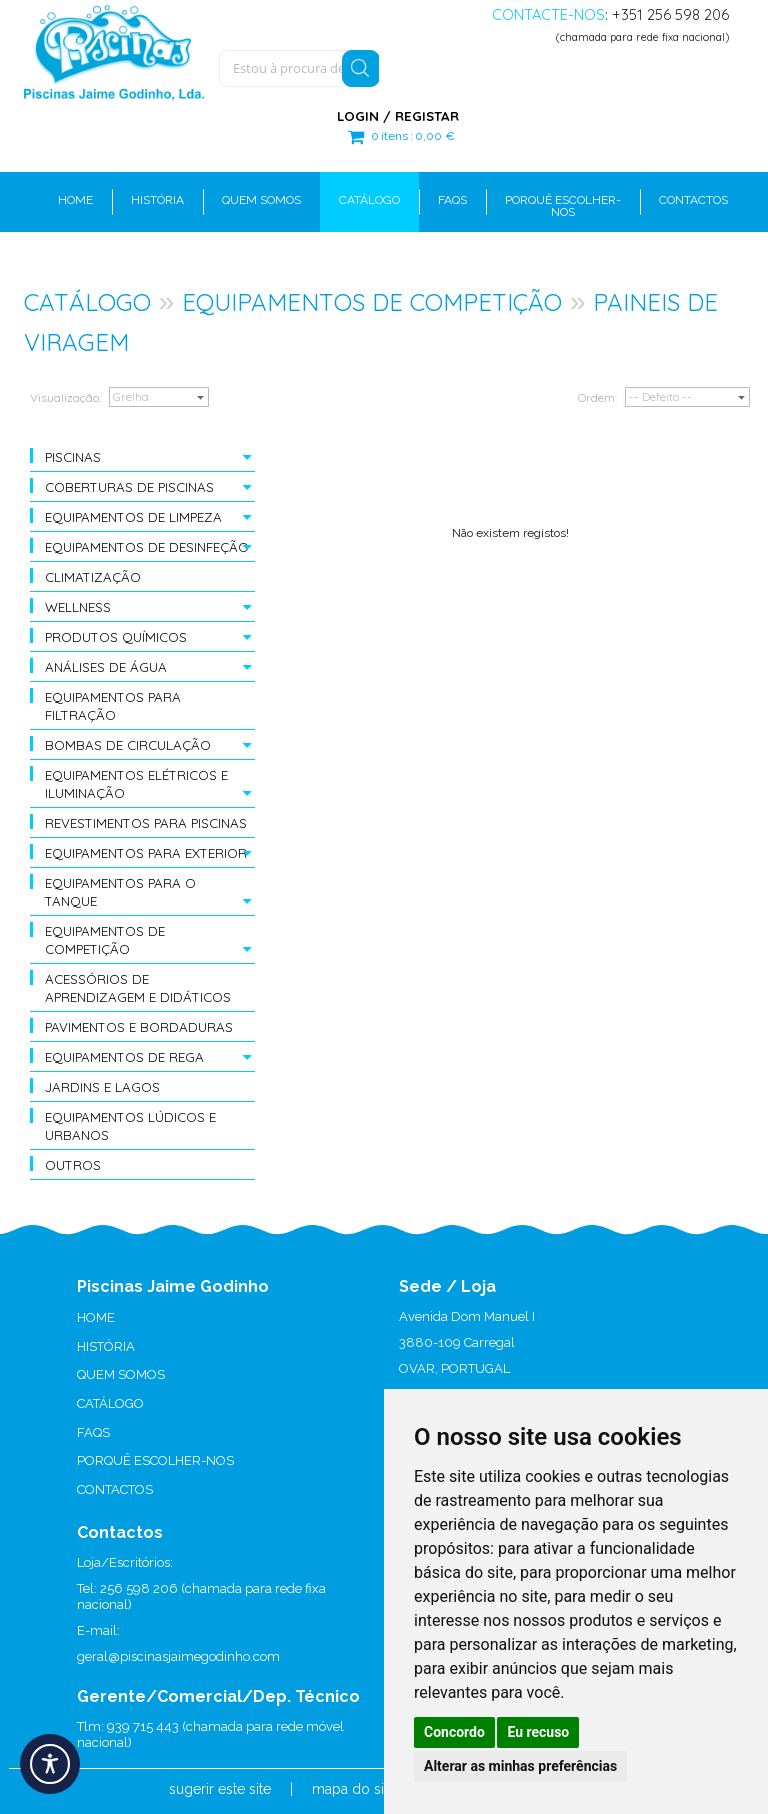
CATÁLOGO (87, 302)
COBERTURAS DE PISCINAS (129, 487)
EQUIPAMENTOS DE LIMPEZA (133, 517)
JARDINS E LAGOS (102, 1087)
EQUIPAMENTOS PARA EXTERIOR (146, 853)
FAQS (93, 1432)
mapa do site (354, 1789)
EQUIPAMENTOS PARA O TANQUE (120, 892)
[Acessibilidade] (50, 1764)
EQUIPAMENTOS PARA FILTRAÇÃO (113, 706)
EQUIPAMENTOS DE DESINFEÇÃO (147, 547)
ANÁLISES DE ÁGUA (106, 667)
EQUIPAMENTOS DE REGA (124, 1057)
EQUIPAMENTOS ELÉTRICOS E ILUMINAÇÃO (136, 784)
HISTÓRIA (106, 1346)
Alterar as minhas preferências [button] (520, 1766)
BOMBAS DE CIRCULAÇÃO (128, 745)
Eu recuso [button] (538, 1732)
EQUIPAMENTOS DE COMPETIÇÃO (372, 302)
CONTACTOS (115, 1489)
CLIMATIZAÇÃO (93, 577)
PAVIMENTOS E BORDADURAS (139, 1027)
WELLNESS (78, 607)
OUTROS (73, 1165)
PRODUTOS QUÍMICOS (116, 637)
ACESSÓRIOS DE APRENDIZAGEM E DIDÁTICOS (138, 988)
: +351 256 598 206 (610, 14)
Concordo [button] (454, 1732)
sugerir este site (220, 1789)
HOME (96, 1317)
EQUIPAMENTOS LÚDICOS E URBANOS (130, 1126)
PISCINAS (73, 457)
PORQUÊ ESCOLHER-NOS (155, 1460)
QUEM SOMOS (121, 1374)
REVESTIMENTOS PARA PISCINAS (146, 823)
